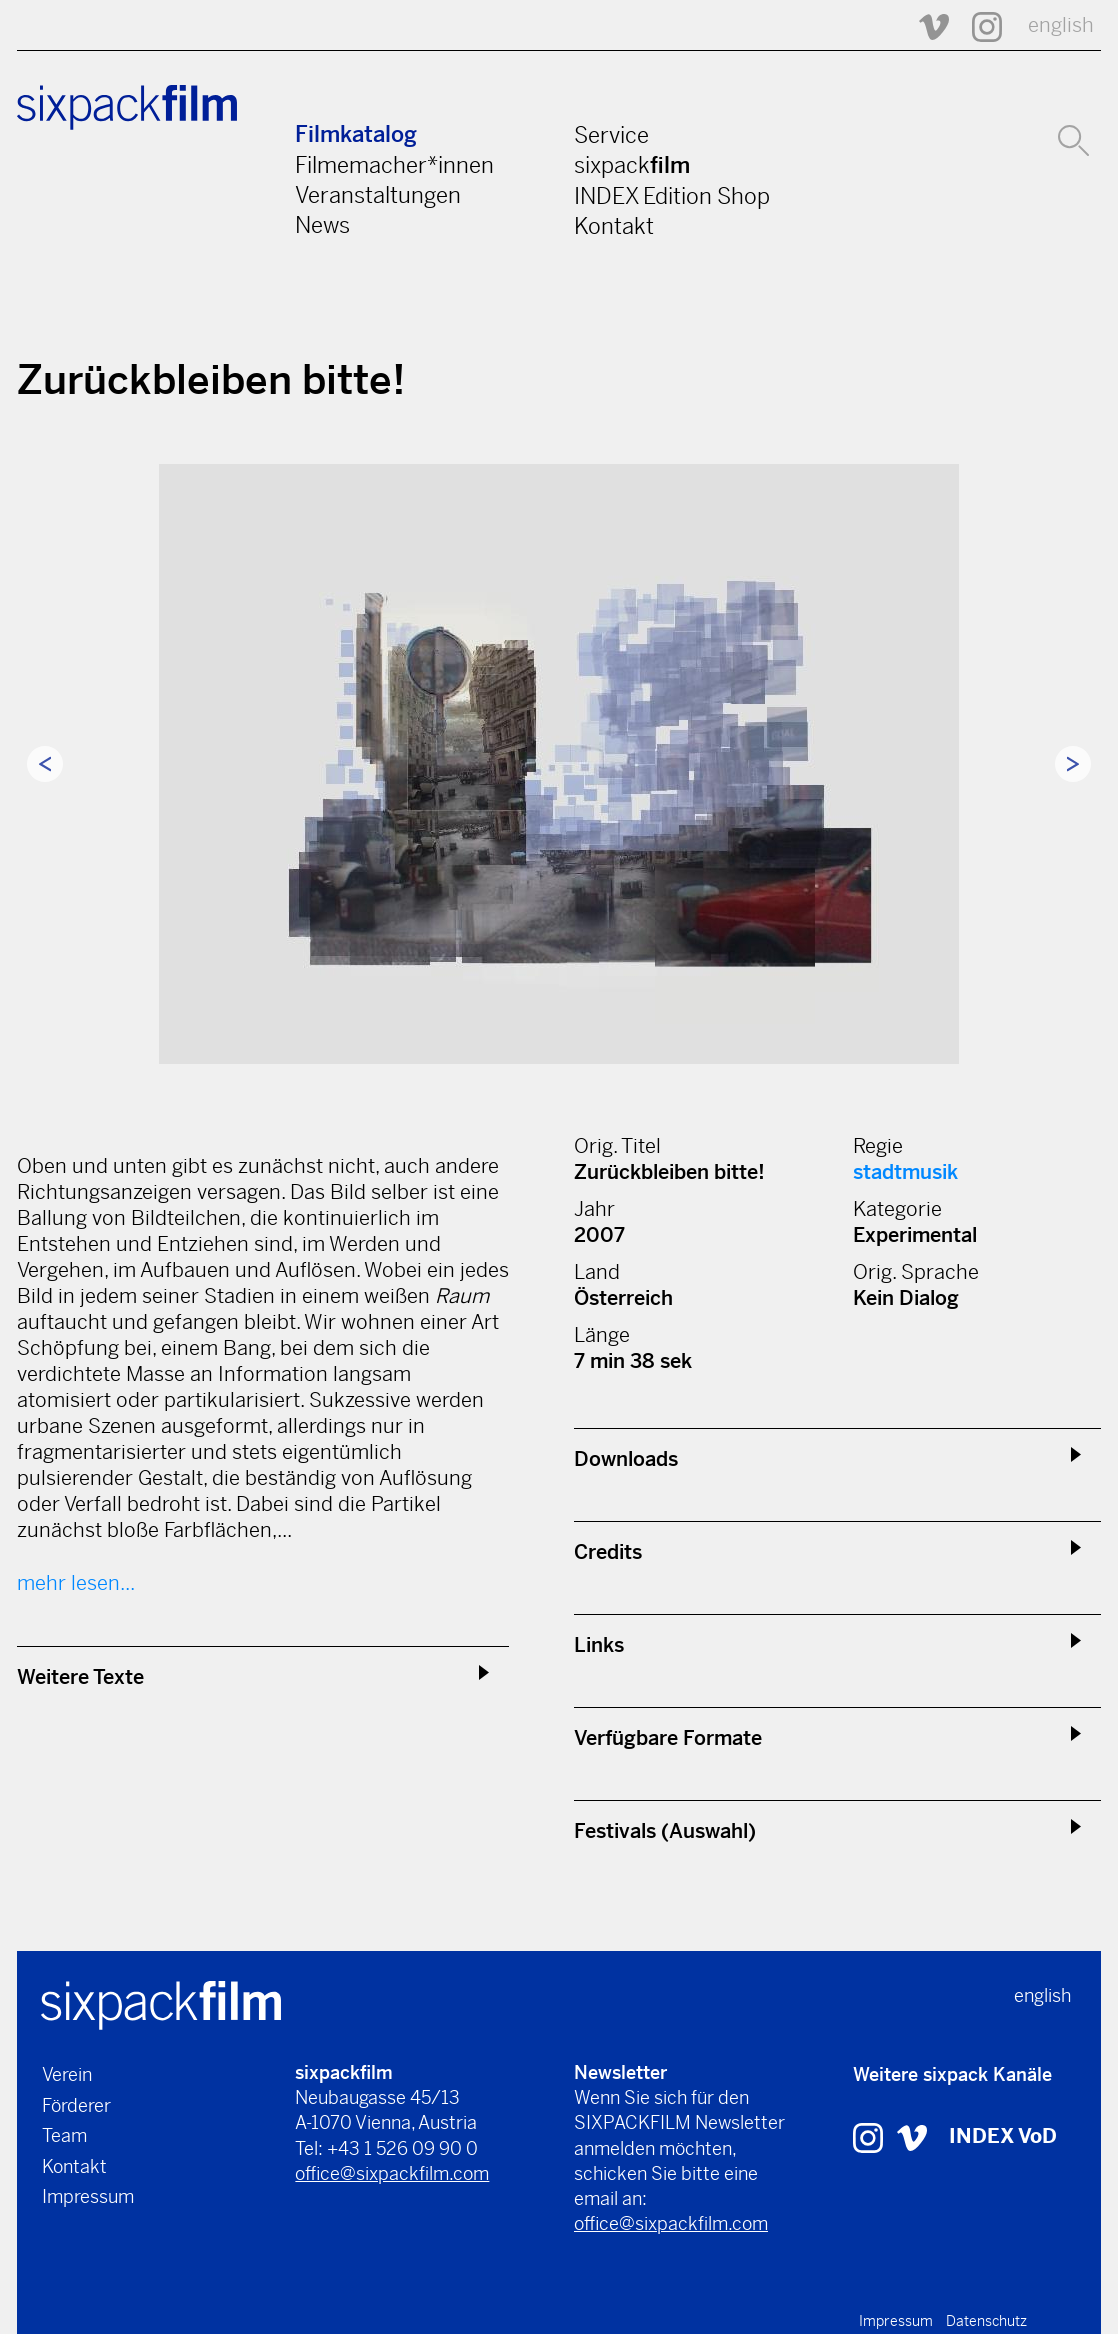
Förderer (76, 2105)
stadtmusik (905, 1172)
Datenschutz (986, 2321)
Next (1073, 764)
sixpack (632, 165)
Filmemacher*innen (394, 165)
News (322, 225)
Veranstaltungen (378, 195)
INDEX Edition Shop (672, 196)
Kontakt (614, 226)
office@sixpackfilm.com (392, 2173)
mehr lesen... (76, 1583)
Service (611, 135)
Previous (45, 764)
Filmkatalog (356, 134)
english (1061, 25)
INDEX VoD (1003, 2136)
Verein (67, 2074)
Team (64, 2135)
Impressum (88, 2196)
